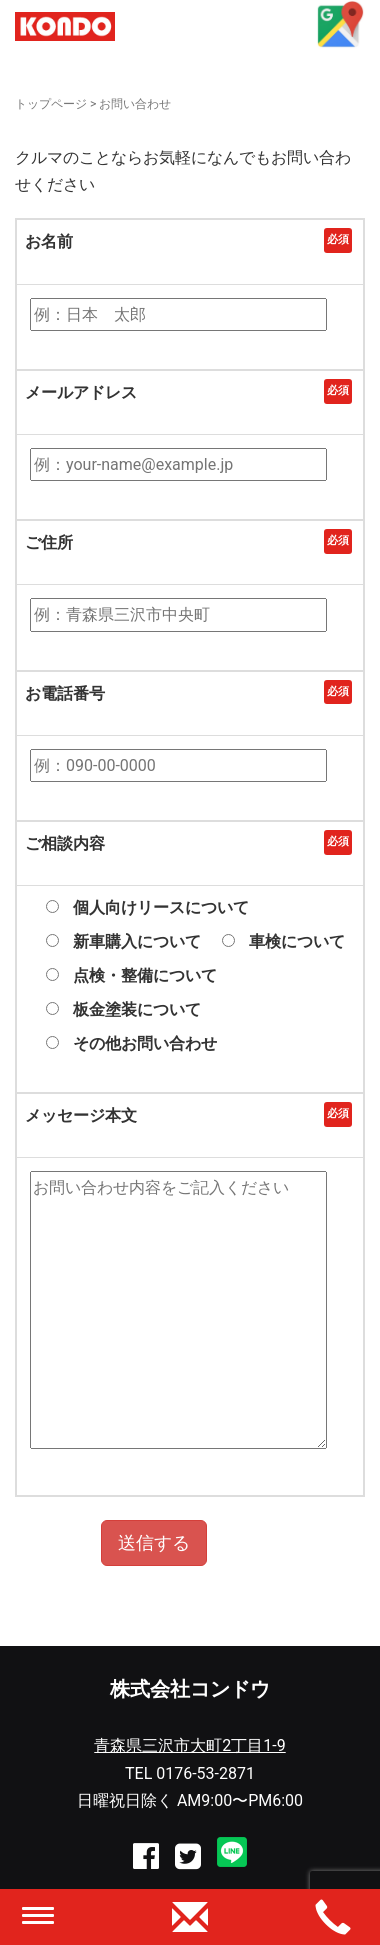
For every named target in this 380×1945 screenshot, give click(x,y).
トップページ (51, 104)
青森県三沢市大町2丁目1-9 (189, 1745)
